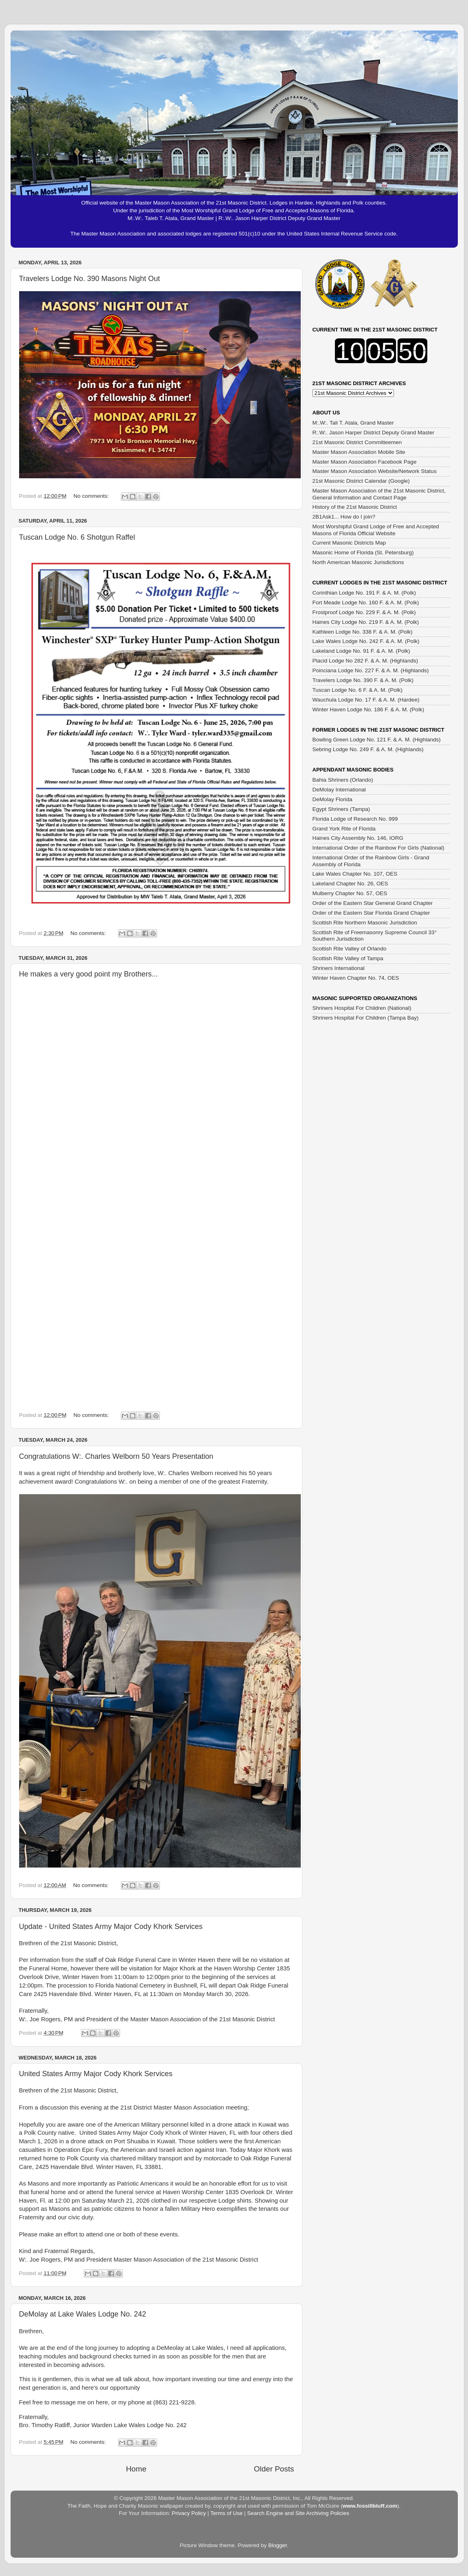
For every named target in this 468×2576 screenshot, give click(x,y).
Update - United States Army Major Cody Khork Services (111, 1926)
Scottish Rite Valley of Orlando (350, 949)
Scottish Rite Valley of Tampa (348, 958)
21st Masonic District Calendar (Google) (361, 481)
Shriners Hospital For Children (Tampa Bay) (366, 1018)
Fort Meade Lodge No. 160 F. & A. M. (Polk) (366, 602)
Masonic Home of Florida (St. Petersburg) (363, 552)
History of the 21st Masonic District (355, 507)
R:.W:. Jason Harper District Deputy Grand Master (374, 432)
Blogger (277, 2545)
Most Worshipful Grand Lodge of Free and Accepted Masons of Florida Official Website (376, 529)
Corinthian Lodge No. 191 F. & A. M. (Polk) (364, 593)
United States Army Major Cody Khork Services (96, 2074)
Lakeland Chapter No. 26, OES (350, 883)
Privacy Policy (189, 2513)
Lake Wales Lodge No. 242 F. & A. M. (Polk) (366, 641)
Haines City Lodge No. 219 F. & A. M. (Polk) (366, 622)
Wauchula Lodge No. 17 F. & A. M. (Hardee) (366, 700)
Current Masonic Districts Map (349, 543)
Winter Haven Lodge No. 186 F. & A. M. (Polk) (368, 709)
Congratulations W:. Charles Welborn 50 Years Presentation (116, 1456)
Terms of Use (226, 2513)
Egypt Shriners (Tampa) (341, 809)
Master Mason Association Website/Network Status (375, 471)
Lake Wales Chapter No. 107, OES (355, 874)
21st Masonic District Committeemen (357, 442)
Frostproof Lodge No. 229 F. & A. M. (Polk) (364, 612)
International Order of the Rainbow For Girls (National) (378, 848)
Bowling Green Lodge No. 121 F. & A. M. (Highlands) (377, 740)
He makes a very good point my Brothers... (88, 974)
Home (136, 2469)
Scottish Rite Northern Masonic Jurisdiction (365, 923)
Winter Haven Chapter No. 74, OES (356, 978)
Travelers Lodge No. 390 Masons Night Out (89, 279)
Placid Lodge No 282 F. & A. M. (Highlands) (365, 661)
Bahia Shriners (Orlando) (343, 780)
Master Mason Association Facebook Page (365, 462)
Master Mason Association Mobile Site (359, 452)
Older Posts (274, 2469)
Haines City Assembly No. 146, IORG (358, 838)
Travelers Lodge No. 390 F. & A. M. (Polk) (363, 680)
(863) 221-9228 (174, 2402)
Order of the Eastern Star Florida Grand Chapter (371, 913)
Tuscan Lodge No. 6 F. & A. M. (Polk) (358, 690)
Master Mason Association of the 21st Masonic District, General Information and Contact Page (379, 494)
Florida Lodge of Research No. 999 (355, 819)
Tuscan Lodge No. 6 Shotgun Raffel (77, 537)
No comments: (91, 496)
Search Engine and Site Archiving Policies (298, 2513)
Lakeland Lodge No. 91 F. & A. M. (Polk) (361, 651)
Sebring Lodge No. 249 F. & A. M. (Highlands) (368, 749)
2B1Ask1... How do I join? (344, 517)
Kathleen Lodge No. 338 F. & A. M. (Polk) (363, 632)
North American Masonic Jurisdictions (358, 562)
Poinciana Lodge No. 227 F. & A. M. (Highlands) (371, 670)
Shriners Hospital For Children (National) (362, 1008)
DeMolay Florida (332, 799)
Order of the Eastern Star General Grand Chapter (373, 903)
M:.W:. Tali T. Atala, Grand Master (353, 423)
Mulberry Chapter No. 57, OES (350, 893)
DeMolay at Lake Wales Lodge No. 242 (83, 2314)
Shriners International (339, 968)
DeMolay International (339, 790)
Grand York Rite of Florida (344, 829)
